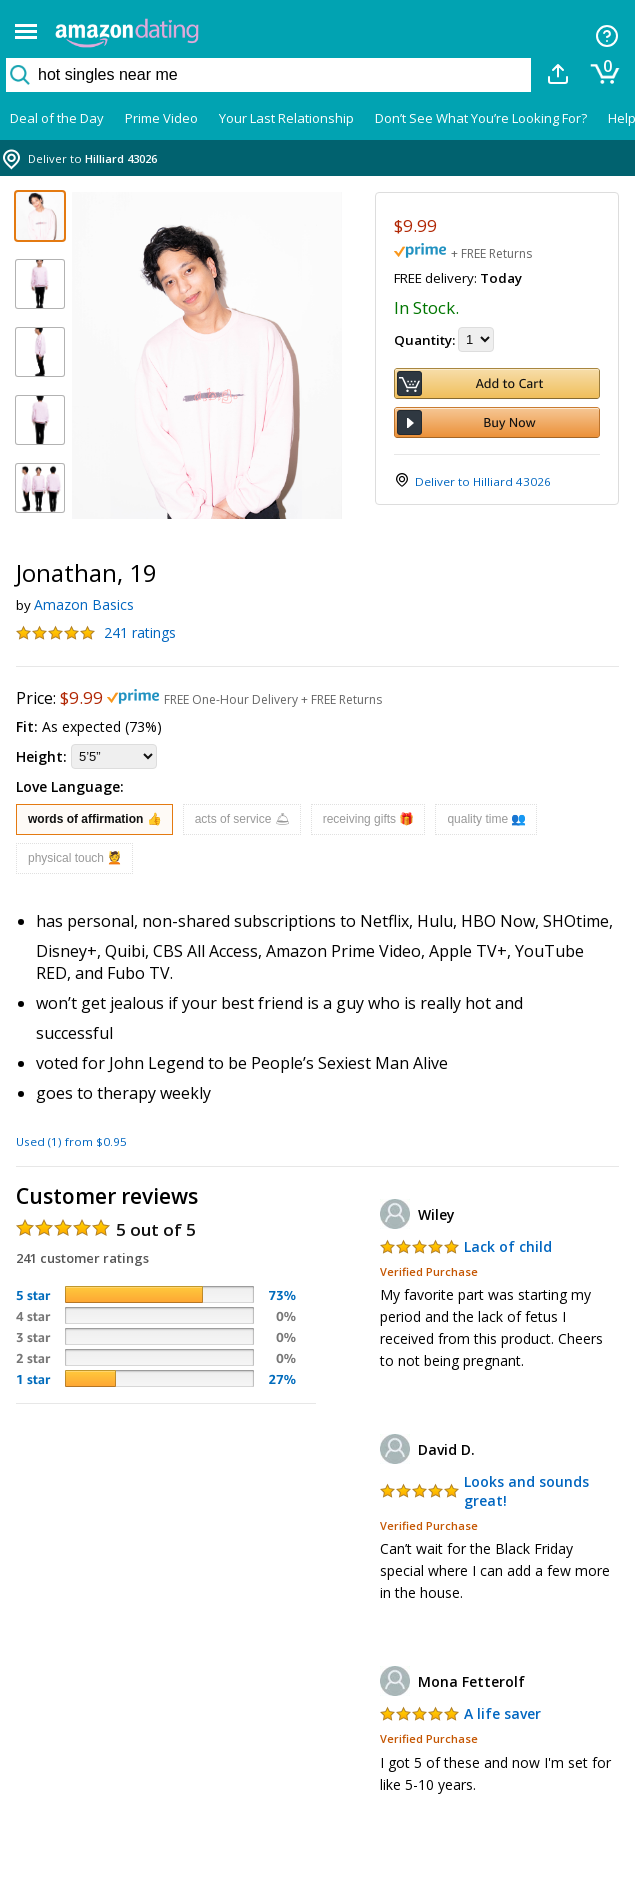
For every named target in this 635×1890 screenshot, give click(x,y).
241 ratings (140, 632)
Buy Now (497, 422)
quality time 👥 (486, 819)
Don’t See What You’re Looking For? (481, 118)
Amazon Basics (84, 604)
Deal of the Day (57, 118)
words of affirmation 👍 (95, 819)
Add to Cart (497, 383)
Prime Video (161, 118)
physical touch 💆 (75, 858)
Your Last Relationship (286, 118)
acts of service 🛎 (242, 819)
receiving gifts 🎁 (369, 819)
